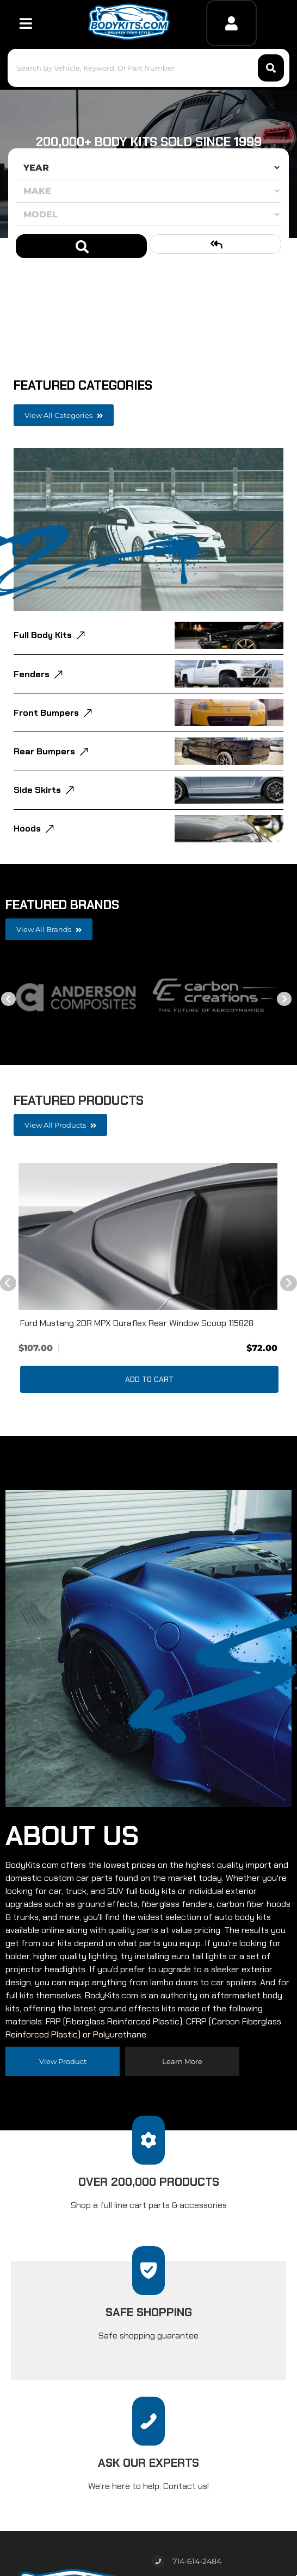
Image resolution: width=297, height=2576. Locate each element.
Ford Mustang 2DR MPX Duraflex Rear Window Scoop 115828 (136, 1323)
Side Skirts (37, 790)
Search (81, 246)
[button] (149, 68)
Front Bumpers (46, 713)
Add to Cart (149, 1379)
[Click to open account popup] (231, 23)
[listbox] (148, 167)
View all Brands (49, 929)
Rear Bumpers (44, 751)
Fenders (31, 674)
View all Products (60, 1125)
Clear (215, 244)
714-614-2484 (196, 2561)
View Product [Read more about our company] (62, 2061)
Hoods (27, 828)
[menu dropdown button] (25, 23)
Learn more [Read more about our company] (182, 2061)
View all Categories (63, 415)
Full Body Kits (43, 635)
